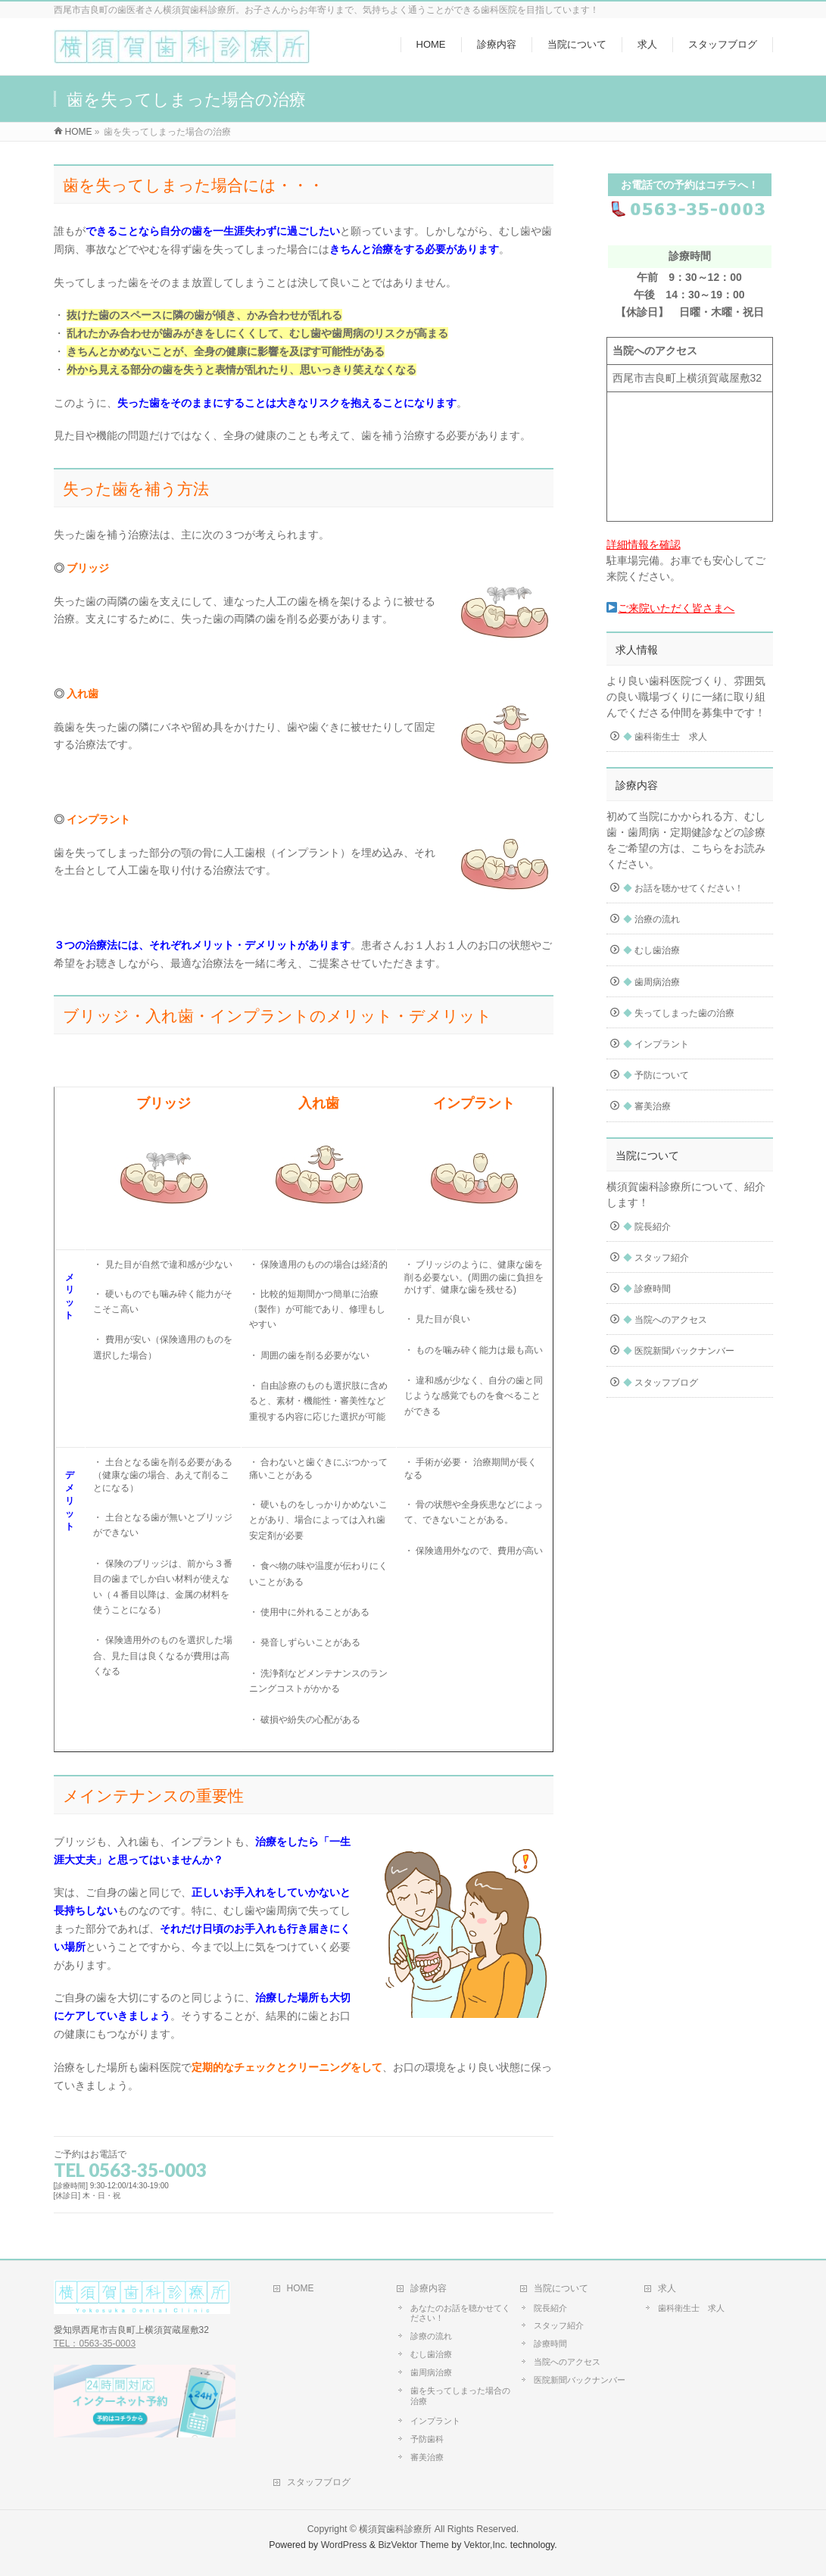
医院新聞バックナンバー (678, 1351)
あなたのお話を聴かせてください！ (460, 2313)
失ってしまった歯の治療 (678, 1013)
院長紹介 (647, 1226)
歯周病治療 (651, 982)
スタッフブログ (660, 1382)
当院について (561, 2288)
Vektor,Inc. (486, 2545)
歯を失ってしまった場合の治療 (460, 2396)
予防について (656, 1075)
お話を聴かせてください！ (683, 888)
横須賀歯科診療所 (395, 2529)
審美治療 (647, 1106)
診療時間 (647, 1288)
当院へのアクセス (665, 1320)
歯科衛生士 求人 (665, 736)
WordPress (344, 2545)
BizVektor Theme (413, 2545)
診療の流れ (431, 2336)
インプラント (656, 1044)
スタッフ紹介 (656, 1257)
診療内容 (428, 2288)
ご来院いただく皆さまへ (670, 608)
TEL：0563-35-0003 (95, 2343)
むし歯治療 (651, 950)
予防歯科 (427, 2438)
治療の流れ (651, 919)
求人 (667, 2288)
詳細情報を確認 (643, 544)
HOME (300, 2288)
